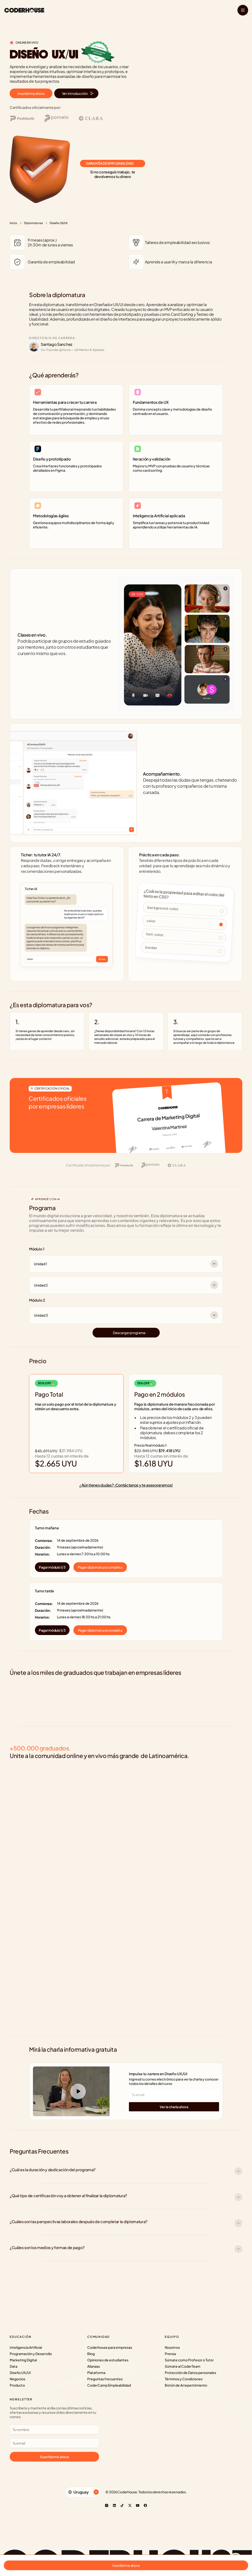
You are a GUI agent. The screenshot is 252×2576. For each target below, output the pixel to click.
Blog (91, 2353)
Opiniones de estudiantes (107, 2360)
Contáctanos (127, 1485)
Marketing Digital (23, 2360)
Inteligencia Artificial (26, 2347)
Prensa (170, 2353)
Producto (17, 2385)
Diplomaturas (33, 223)
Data (13, 2366)
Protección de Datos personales (190, 2372)
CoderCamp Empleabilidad (109, 2385)
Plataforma (96, 2372)
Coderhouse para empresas (109, 2347)
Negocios (17, 2379)
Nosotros (172, 2347)
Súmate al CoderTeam (182, 2366)
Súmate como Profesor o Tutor (189, 2360)
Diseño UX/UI (20, 2372)
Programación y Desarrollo (31, 2353)
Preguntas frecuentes (105, 2379)
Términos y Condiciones (184, 2379)
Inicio (13, 223)
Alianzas (93, 2366)
